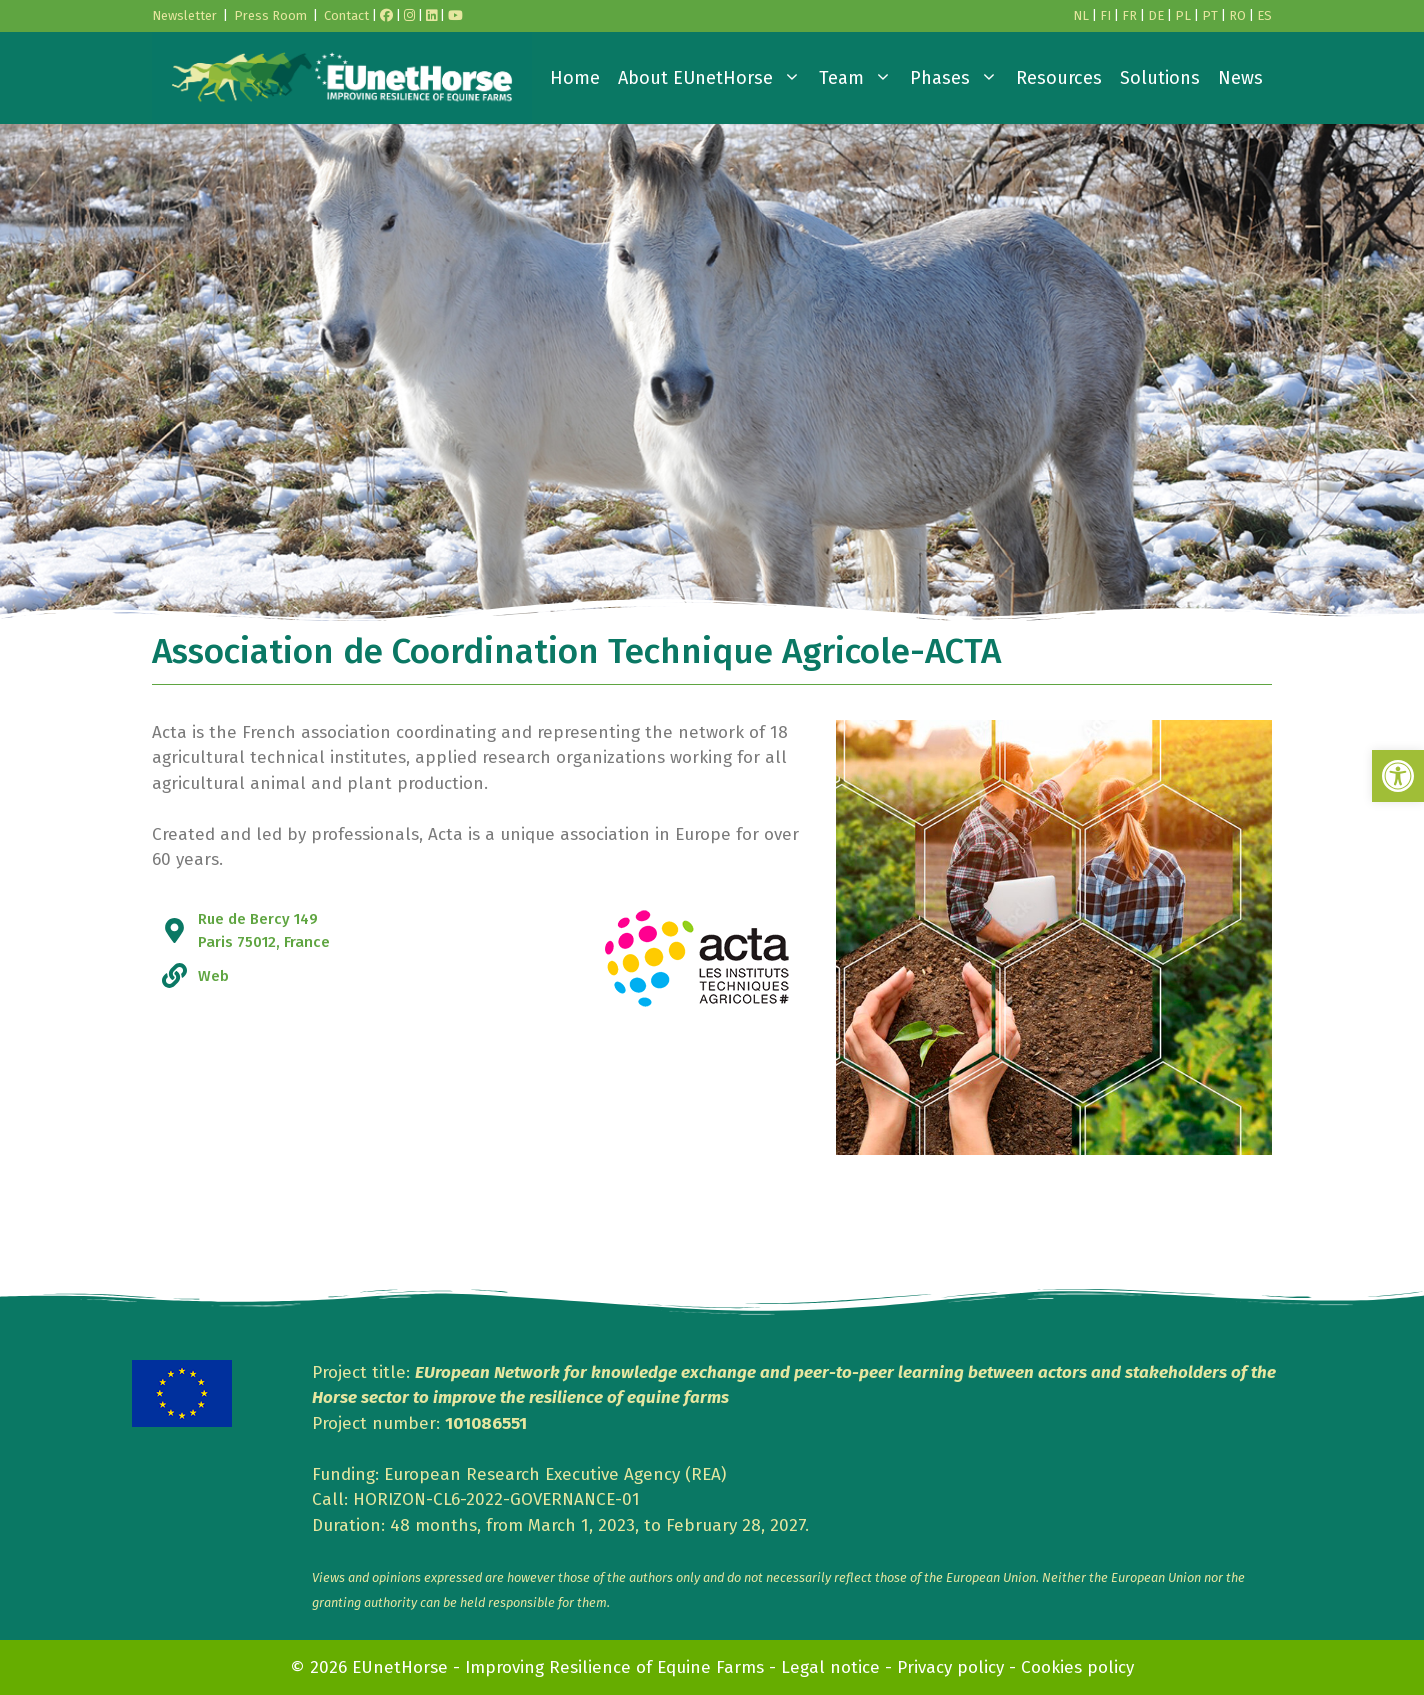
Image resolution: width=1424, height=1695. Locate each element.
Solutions (1160, 78)
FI (1105, 15)
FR (1129, 15)
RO (1237, 15)
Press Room (270, 15)
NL (1081, 15)
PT (1210, 15)
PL (1183, 15)
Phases (958, 78)
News (1240, 78)
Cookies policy (1077, 1667)
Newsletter (184, 15)
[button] (1398, 776)
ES (1264, 15)
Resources (1059, 78)
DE (1156, 15)
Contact (346, 15)
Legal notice (830, 1667)
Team (860, 78)
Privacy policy (950, 1667)
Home (575, 78)
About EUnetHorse (714, 78)
